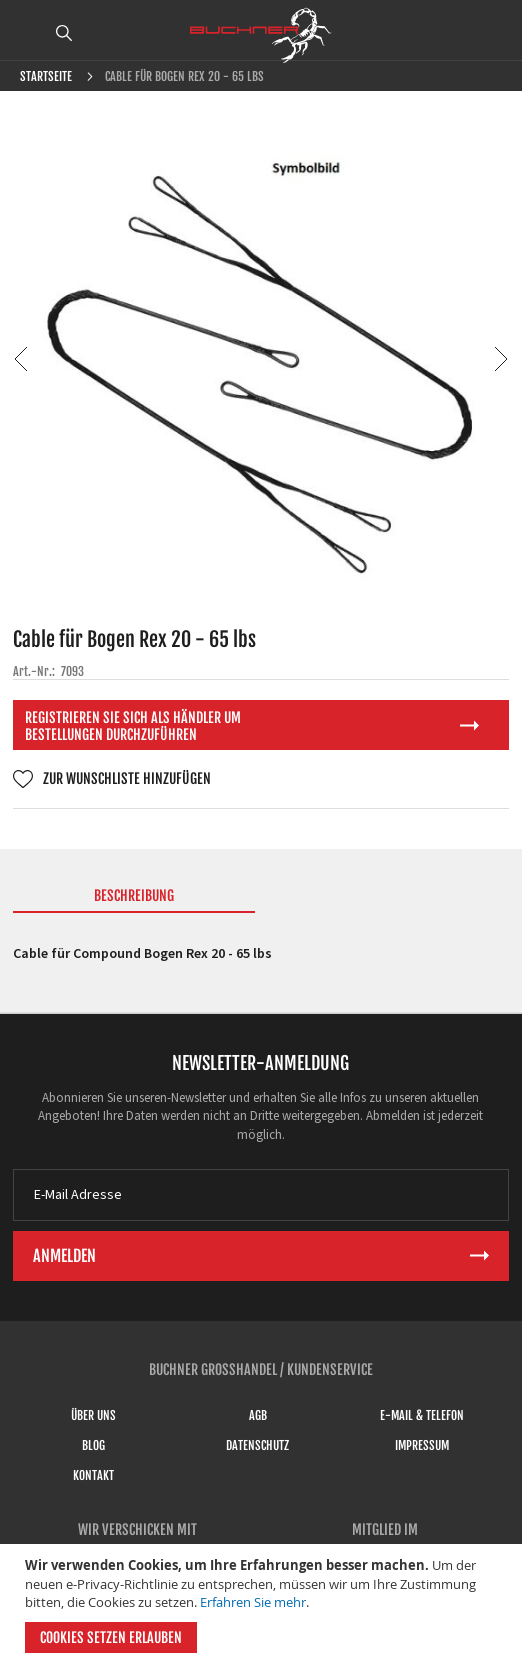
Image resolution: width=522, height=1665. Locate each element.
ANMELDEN (495, 33)
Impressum (422, 1445)
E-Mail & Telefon (422, 1415)
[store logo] (261, 35)
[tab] (134, 900)
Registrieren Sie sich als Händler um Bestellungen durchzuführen (133, 726)
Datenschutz (257, 1445)
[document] (263, 1604)
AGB (258, 1415)
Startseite (46, 76)
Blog (93, 1445)
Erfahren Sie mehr (253, 1602)
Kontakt (93, 1475)
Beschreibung (134, 895)
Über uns (93, 1415)
